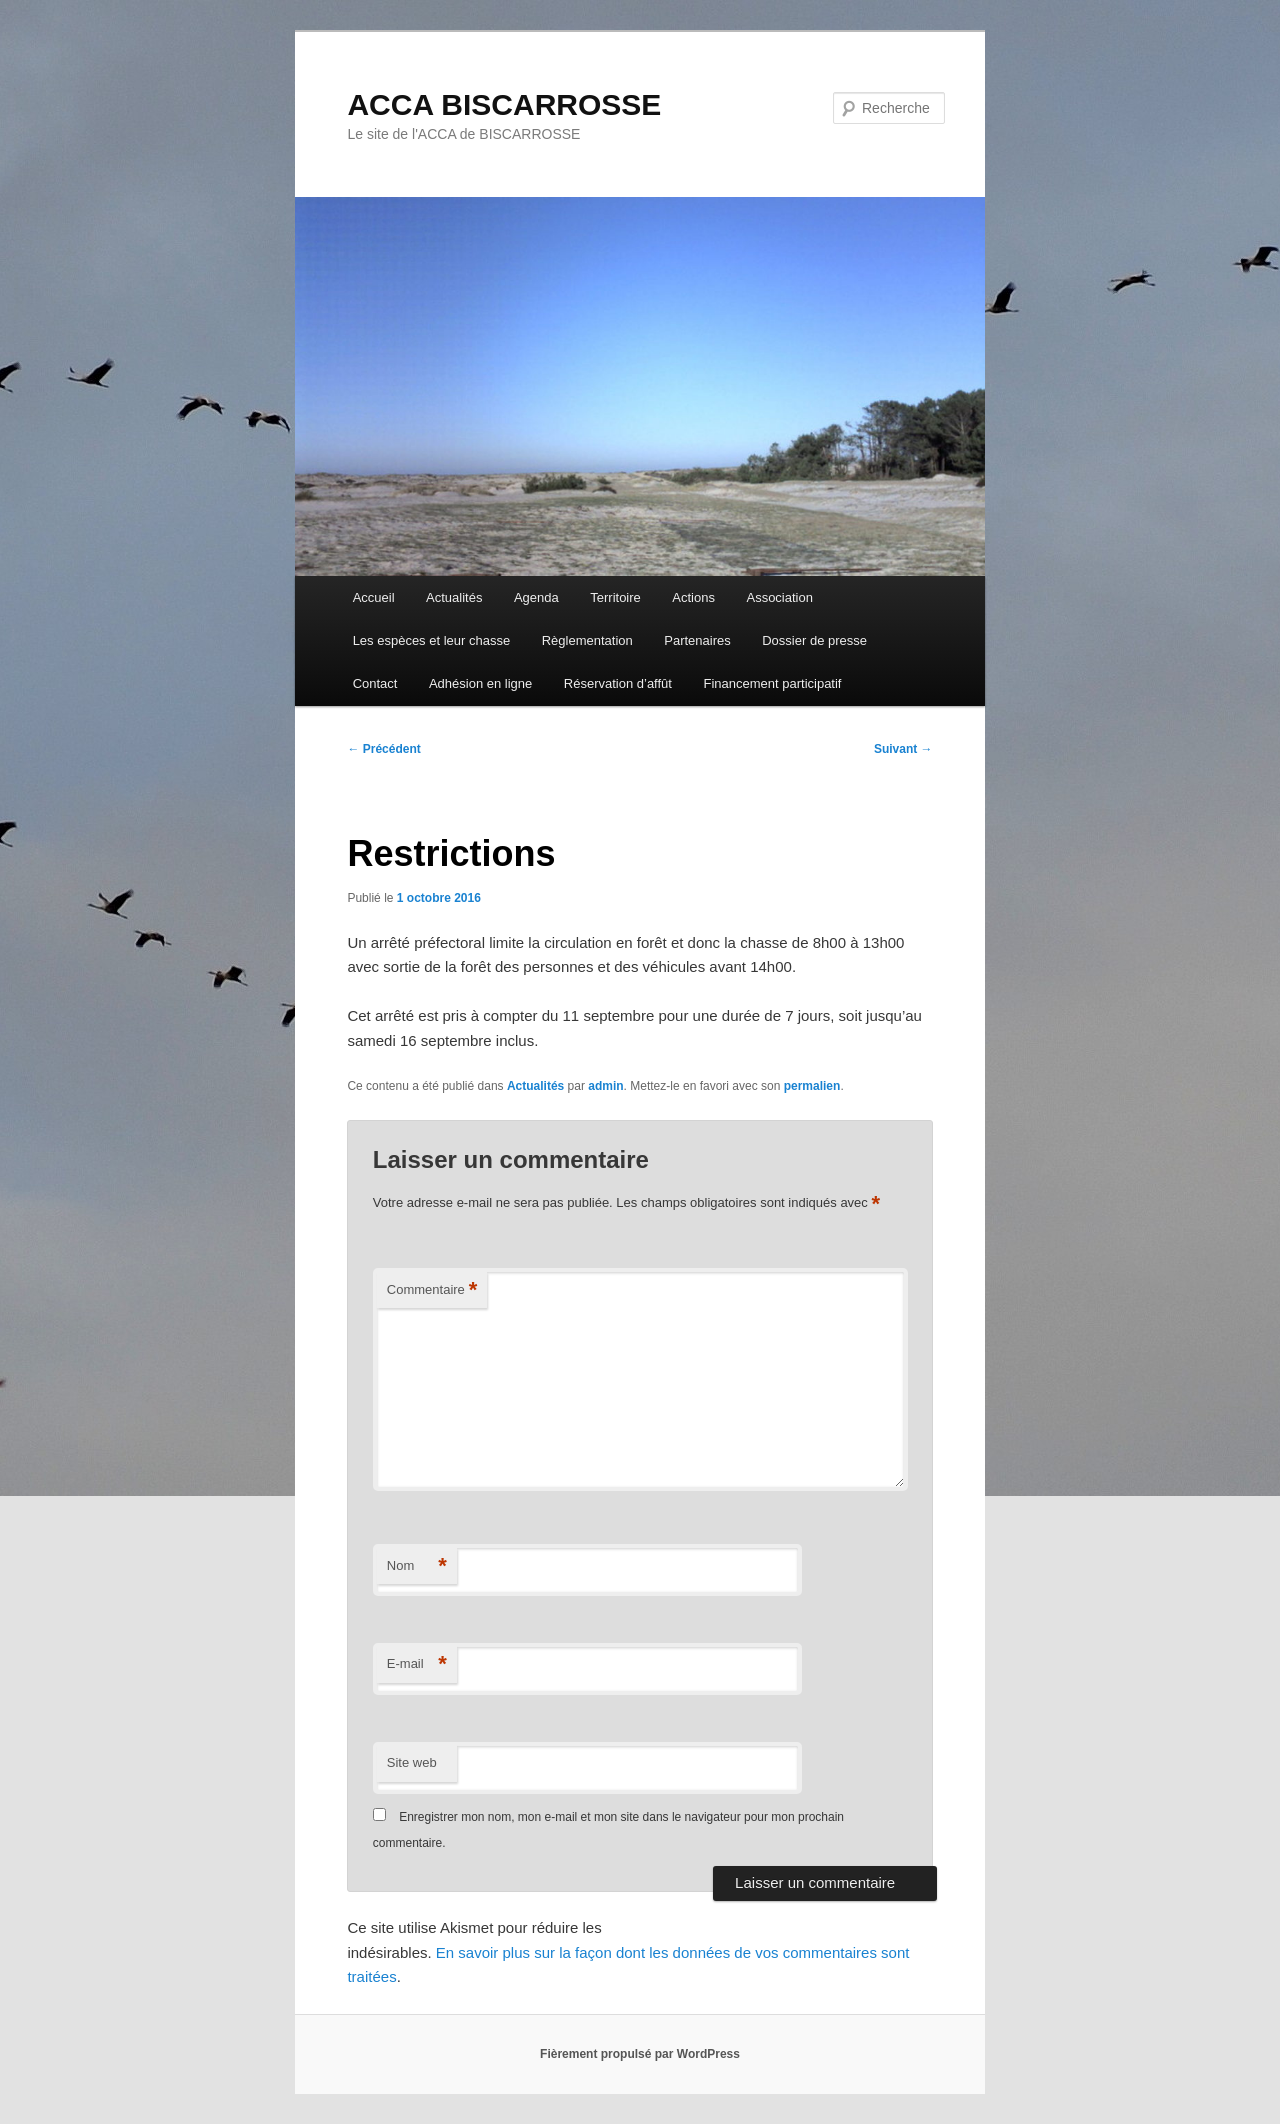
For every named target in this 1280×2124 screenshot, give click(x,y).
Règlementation (587, 640)
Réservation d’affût (618, 683)
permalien (812, 1086)
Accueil (374, 597)
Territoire (615, 597)
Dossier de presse (814, 640)
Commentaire (432, 1290)
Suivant (903, 749)
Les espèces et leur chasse (432, 640)
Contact (375, 683)
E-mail (417, 1664)
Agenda (536, 597)
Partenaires (697, 640)
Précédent (383, 749)
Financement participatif (772, 683)
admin (605, 1086)
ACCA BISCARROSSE (504, 104)
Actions (693, 597)
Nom (417, 1566)
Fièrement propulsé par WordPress (640, 2054)
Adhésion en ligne (480, 683)
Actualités (454, 597)
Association (779, 597)
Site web (412, 1762)
